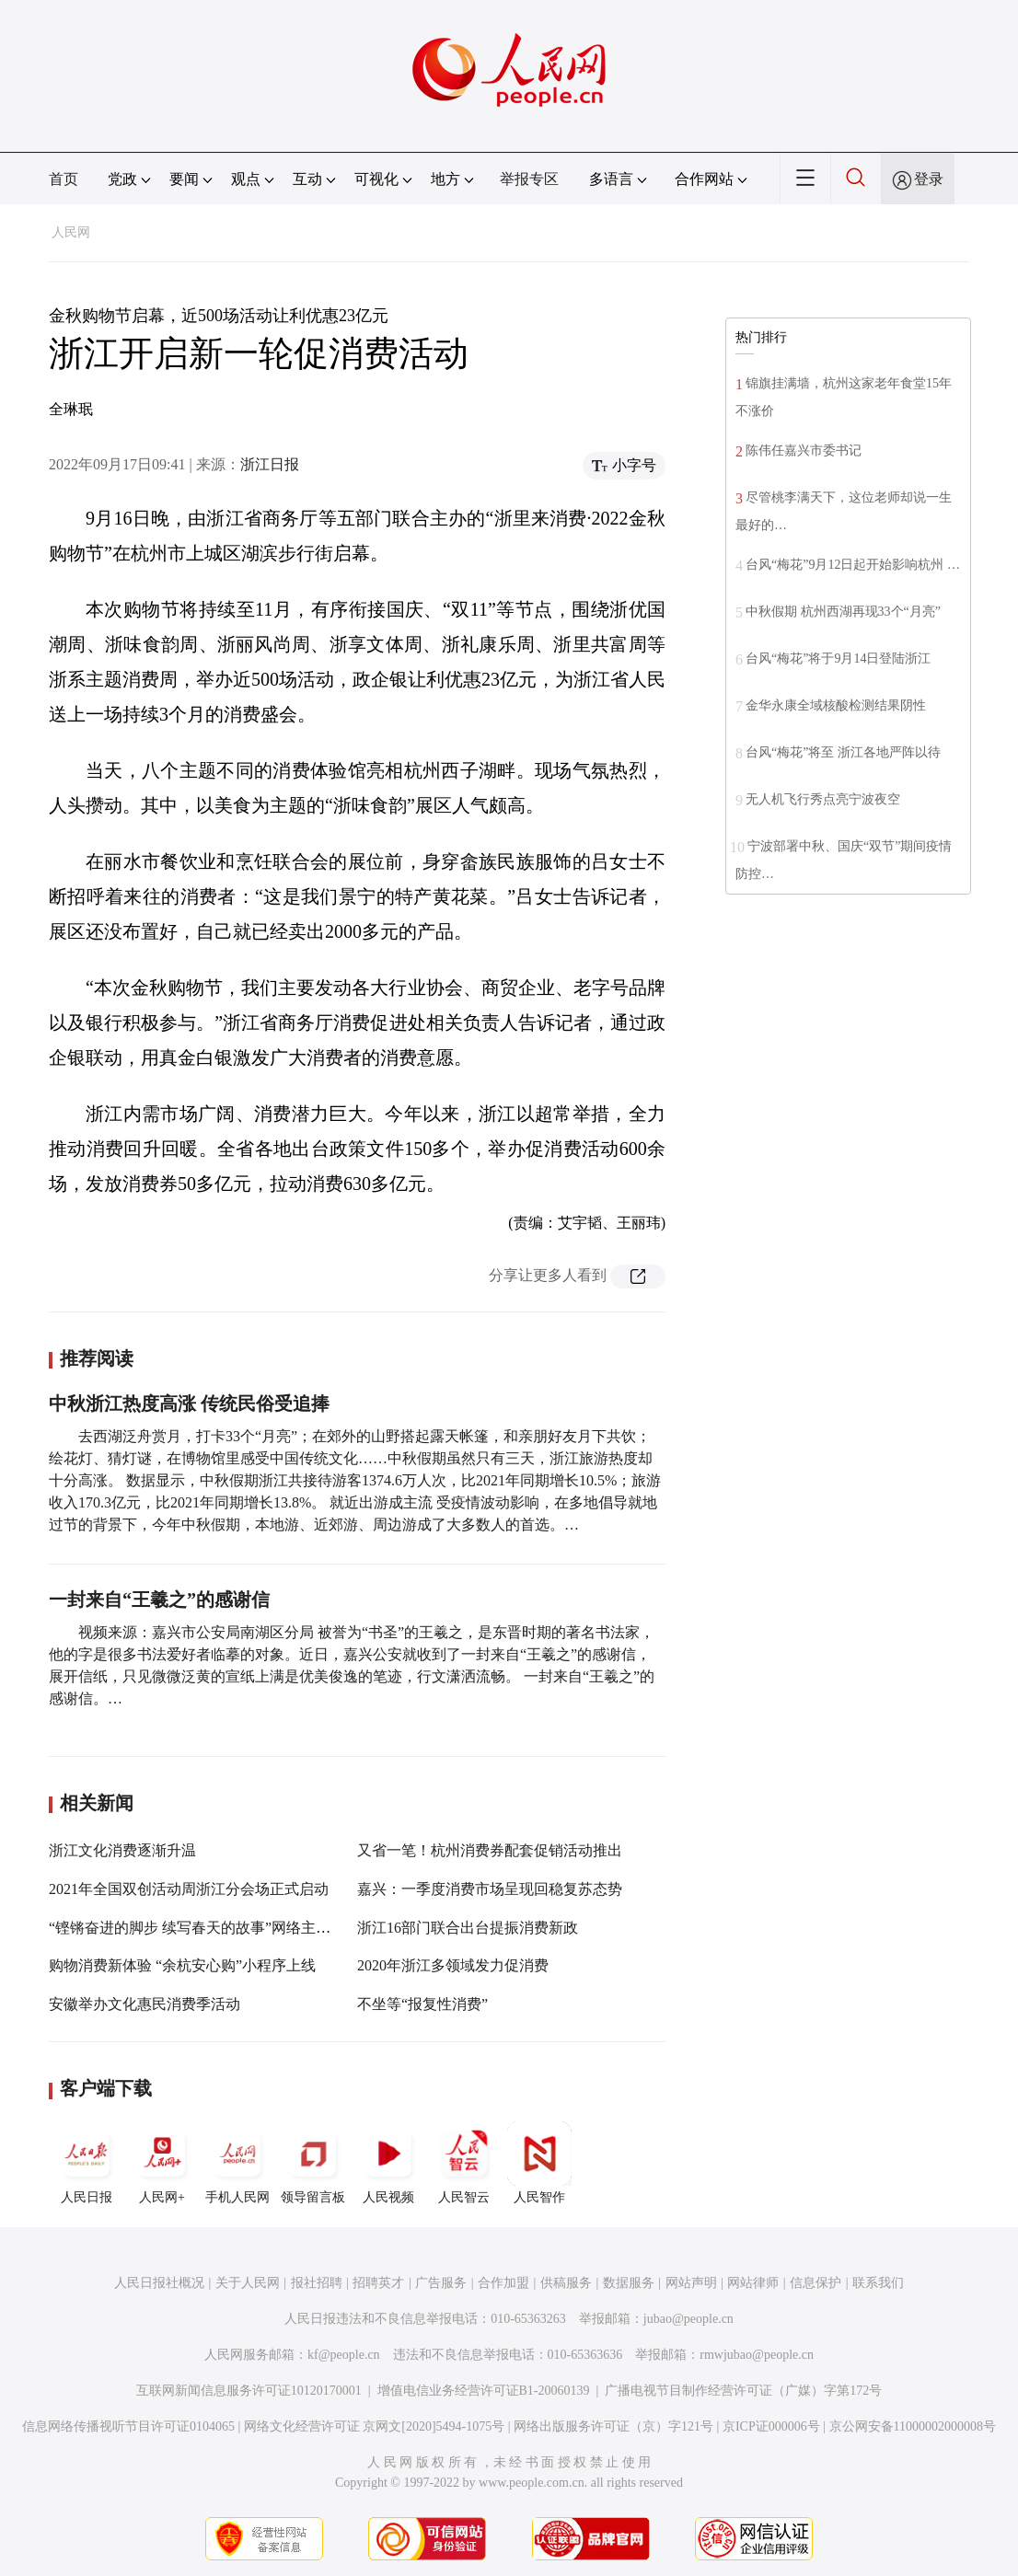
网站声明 (691, 2283)
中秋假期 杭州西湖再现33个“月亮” (843, 611)
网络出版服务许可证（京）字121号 (613, 2426)
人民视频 (388, 2162)
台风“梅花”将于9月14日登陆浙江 (838, 658)
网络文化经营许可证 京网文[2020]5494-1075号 (374, 2426)
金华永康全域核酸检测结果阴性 (836, 705)
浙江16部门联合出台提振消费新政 (467, 1927)
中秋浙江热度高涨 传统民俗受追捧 (189, 1403)
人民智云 (464, 2162)
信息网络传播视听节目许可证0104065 (128, 2426)
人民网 (71, 232)
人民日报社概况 (159, 2283)
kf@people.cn (343, 2355)
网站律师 (753, 2283)
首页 (63, 179)
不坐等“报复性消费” (422, 2004)
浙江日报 (269, 464)
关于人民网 (247, 2283)
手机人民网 (237, 2162)
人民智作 (539, 2162)
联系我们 (878, 2283)
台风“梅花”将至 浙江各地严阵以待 (843, 752)
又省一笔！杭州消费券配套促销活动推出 (489, 1850)
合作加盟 (503, 2283)
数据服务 (628, 2283)
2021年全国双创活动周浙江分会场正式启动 (189, 1889)
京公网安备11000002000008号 (912, 2426)
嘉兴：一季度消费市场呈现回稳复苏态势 (489, 1889)
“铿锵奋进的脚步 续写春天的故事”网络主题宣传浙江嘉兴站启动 (256, 1927)
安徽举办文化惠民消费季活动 (144, 2004)
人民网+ (162, 2162)
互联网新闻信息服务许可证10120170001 (249, 2390)
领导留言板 (313, 2162)
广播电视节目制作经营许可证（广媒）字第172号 (743, 2390)
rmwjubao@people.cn (757, 2355)
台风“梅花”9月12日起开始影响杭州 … (853, 565)
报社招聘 (316, 2283)
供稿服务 (566, 2283)
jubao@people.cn (688, 2319)
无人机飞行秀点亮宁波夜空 (823, 799)
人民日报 (86, 2162)
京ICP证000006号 (771, 2426)
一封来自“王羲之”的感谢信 (159, 1599)
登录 (928, 179)
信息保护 (815, 2283)
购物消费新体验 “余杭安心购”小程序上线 (182, 1965)
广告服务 (441, 2283)
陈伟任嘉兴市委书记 (804, 450)
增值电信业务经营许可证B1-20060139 (483, 2390)
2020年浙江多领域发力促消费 (453, 1965)
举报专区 (529, 179)
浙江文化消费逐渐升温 (122, 1850)
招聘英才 (378, 2283)
